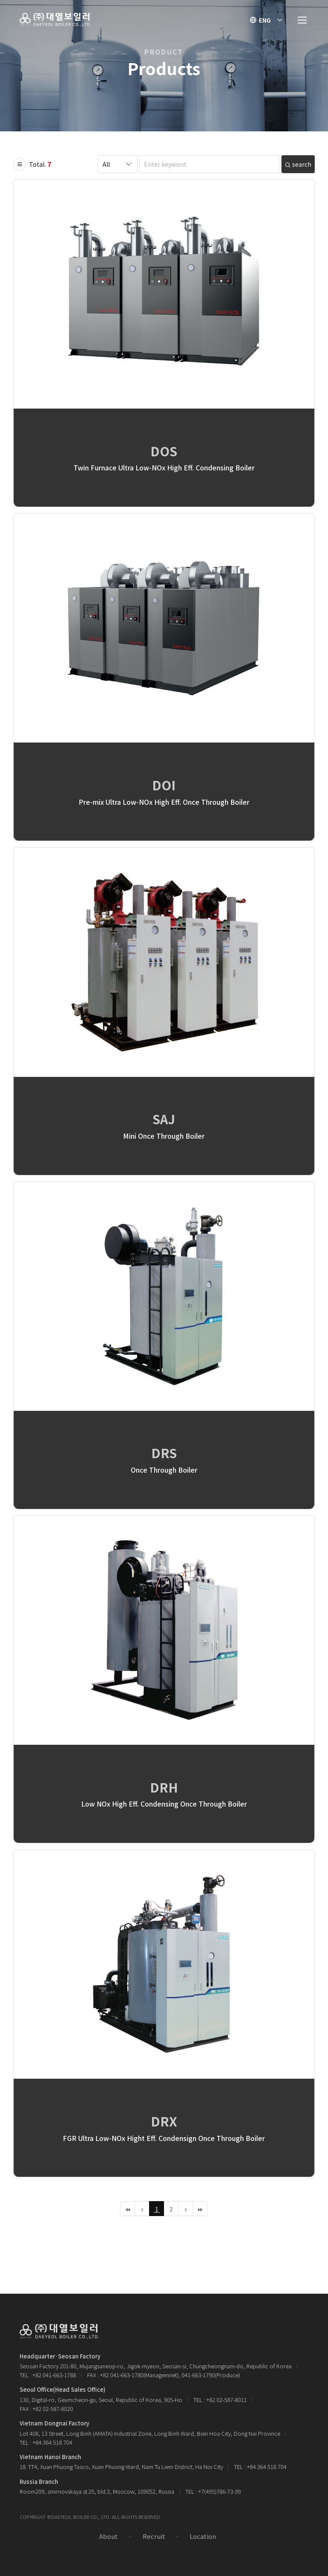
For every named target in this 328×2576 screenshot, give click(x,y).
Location (203, 2536)
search (298, 164)
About (108, 2536)
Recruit (154, 2536)
